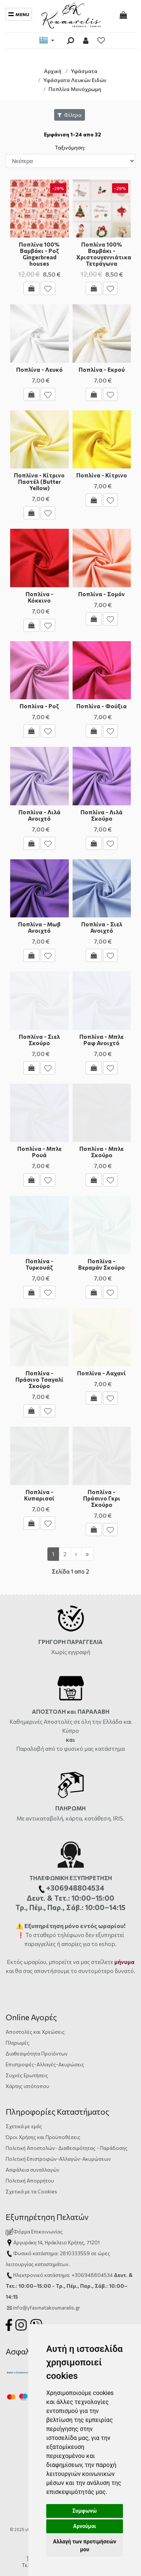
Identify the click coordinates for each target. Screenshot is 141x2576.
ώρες (104, 2253)
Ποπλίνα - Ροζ (39, 706)
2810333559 (75, 2253)
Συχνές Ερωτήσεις (27, 2075)
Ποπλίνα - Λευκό (39, 369)
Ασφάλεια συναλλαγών (32, 2169)
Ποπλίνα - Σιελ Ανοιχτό (101, 927)
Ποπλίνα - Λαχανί (101, 1373)
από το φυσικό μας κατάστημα (85, 1748)
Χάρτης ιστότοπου (27, 2086)
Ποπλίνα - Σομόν (101, 594)
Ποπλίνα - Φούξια (101, 706)
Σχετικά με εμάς (24, 2126)
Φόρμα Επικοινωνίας (34, 2231)
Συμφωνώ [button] (85, 2511)
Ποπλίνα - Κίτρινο (101, 475)
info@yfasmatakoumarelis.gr (46, 2307)
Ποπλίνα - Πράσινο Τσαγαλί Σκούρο (39, 1379)
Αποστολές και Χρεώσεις (35, 2031)
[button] (14, 209)
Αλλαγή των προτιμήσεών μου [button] (84, 2545)
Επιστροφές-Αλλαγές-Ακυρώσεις (45, 2064)
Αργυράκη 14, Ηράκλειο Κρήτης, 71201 (56, 2242)
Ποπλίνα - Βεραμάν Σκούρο (101, 1264)
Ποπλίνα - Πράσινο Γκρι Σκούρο (101, 1498)
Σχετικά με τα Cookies (31, 2191)
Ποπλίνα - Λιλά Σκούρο (101, 815)
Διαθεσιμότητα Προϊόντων (37, 2053)
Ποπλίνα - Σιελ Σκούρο (39, 1039)
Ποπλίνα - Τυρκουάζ (39, 1264)
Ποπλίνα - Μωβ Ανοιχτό (39, 927)
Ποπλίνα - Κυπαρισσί (39, 1495)
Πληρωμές (17, 2042)
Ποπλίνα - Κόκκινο (39, 597)
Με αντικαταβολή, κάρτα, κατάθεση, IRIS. (70, 1818)
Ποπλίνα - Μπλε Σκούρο (101, 1151)
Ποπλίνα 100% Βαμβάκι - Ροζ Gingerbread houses (39, 254)
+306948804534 (92, 2275)
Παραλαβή (30, 1748)
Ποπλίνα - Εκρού (102, 369)
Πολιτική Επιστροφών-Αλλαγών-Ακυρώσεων (58, 2159)
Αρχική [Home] (52, 71)
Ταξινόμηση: (70, 147)
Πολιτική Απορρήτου (30, 2180)
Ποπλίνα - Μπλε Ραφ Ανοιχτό (101, 1039)
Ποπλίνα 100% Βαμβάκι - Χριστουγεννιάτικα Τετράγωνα (103, 254)
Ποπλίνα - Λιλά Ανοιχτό (39, 815)
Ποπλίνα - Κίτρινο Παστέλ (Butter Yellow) (39, 481)
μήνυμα (124, 1961)
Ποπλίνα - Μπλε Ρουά (39, 1151)
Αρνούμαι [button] (84, 2526)
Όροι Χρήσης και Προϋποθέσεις (43, 2137)
